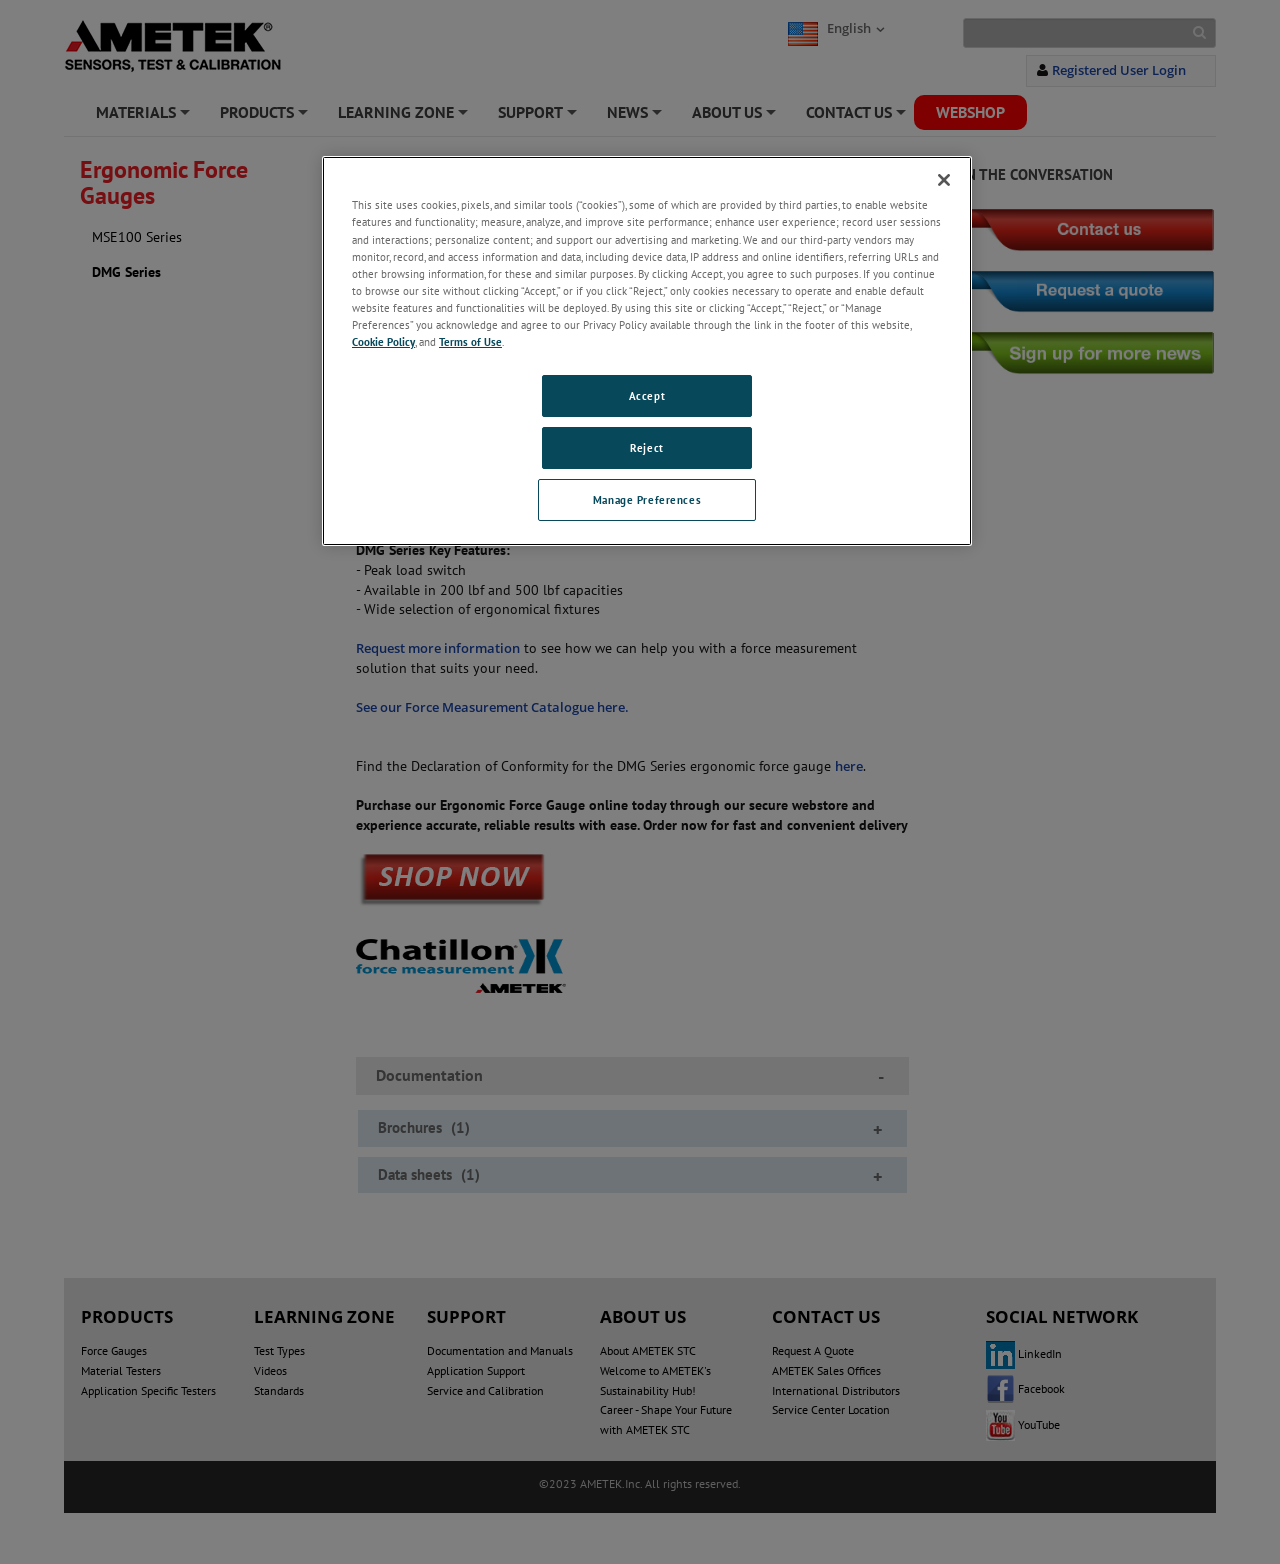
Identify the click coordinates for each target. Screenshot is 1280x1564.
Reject (646, 447)
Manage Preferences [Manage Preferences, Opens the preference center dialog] (647, 499)
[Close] (944, 180)
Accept (647, 395)
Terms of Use (470, 341)
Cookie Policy (383, 341)
